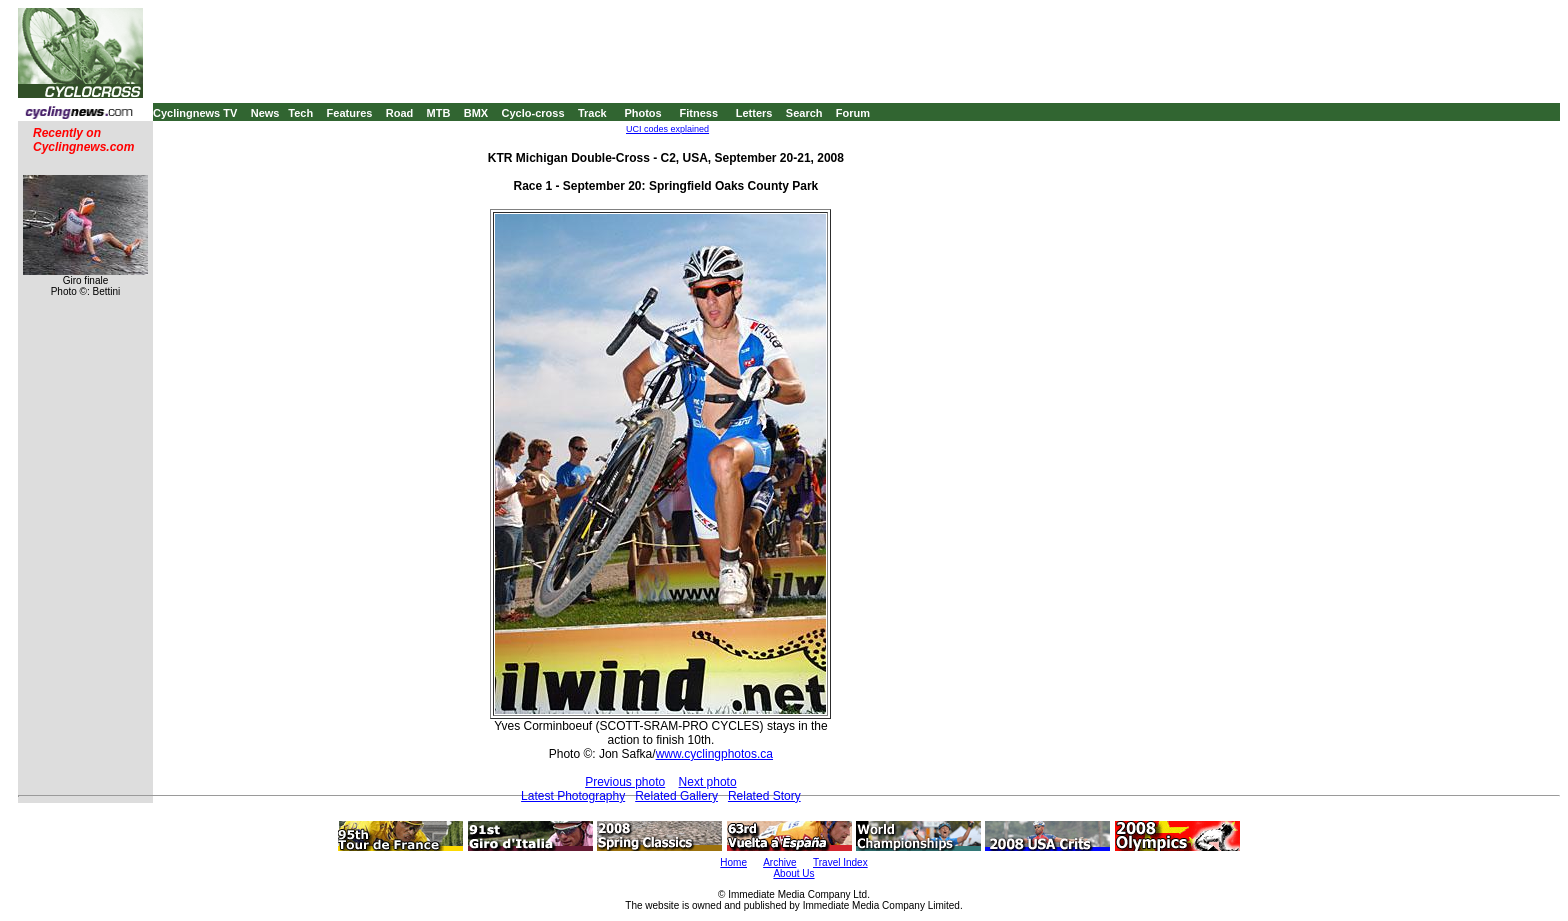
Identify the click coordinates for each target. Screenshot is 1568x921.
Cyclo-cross (533, 113)
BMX (476, 113)
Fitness (698, 113)
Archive (779, 862)
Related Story (764, 796)
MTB (439, 113)
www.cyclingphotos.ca (714, 754)
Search (804, 113)
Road (400, 113)
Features (350, 113)
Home (733, 862)
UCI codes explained (667, 129)
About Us (793, 873)
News (265, 113)
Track (592, 113)
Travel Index (840, 862)
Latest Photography (573, 796)
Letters (754, 113)
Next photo (708, 782)
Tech (300, 113)
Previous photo (625, 782)
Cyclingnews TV (195, 113)
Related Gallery (676, 796)
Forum (853, 113)
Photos (642, 113)
